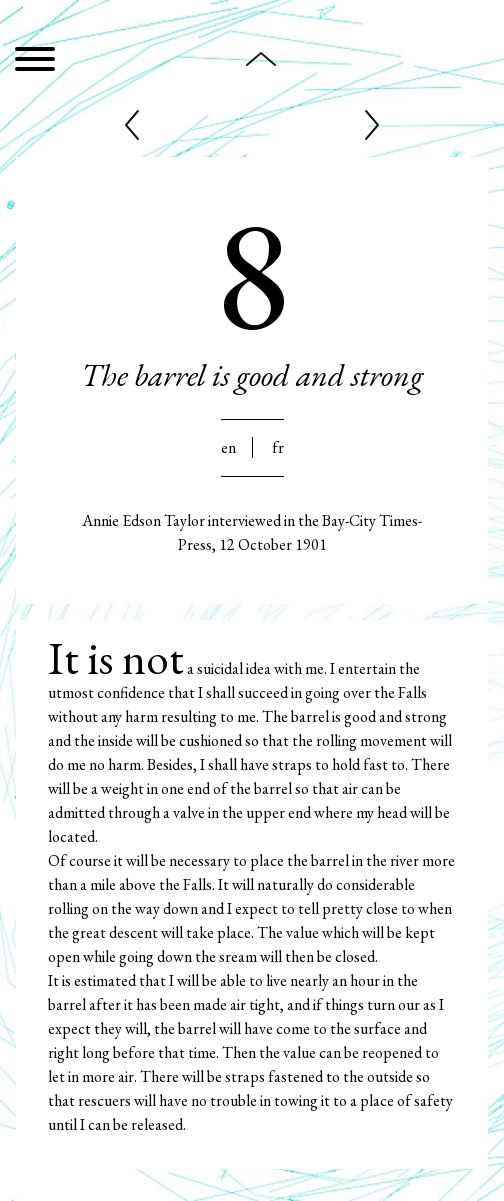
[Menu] (35, 62)
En (228, 447)
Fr (278, 447)
